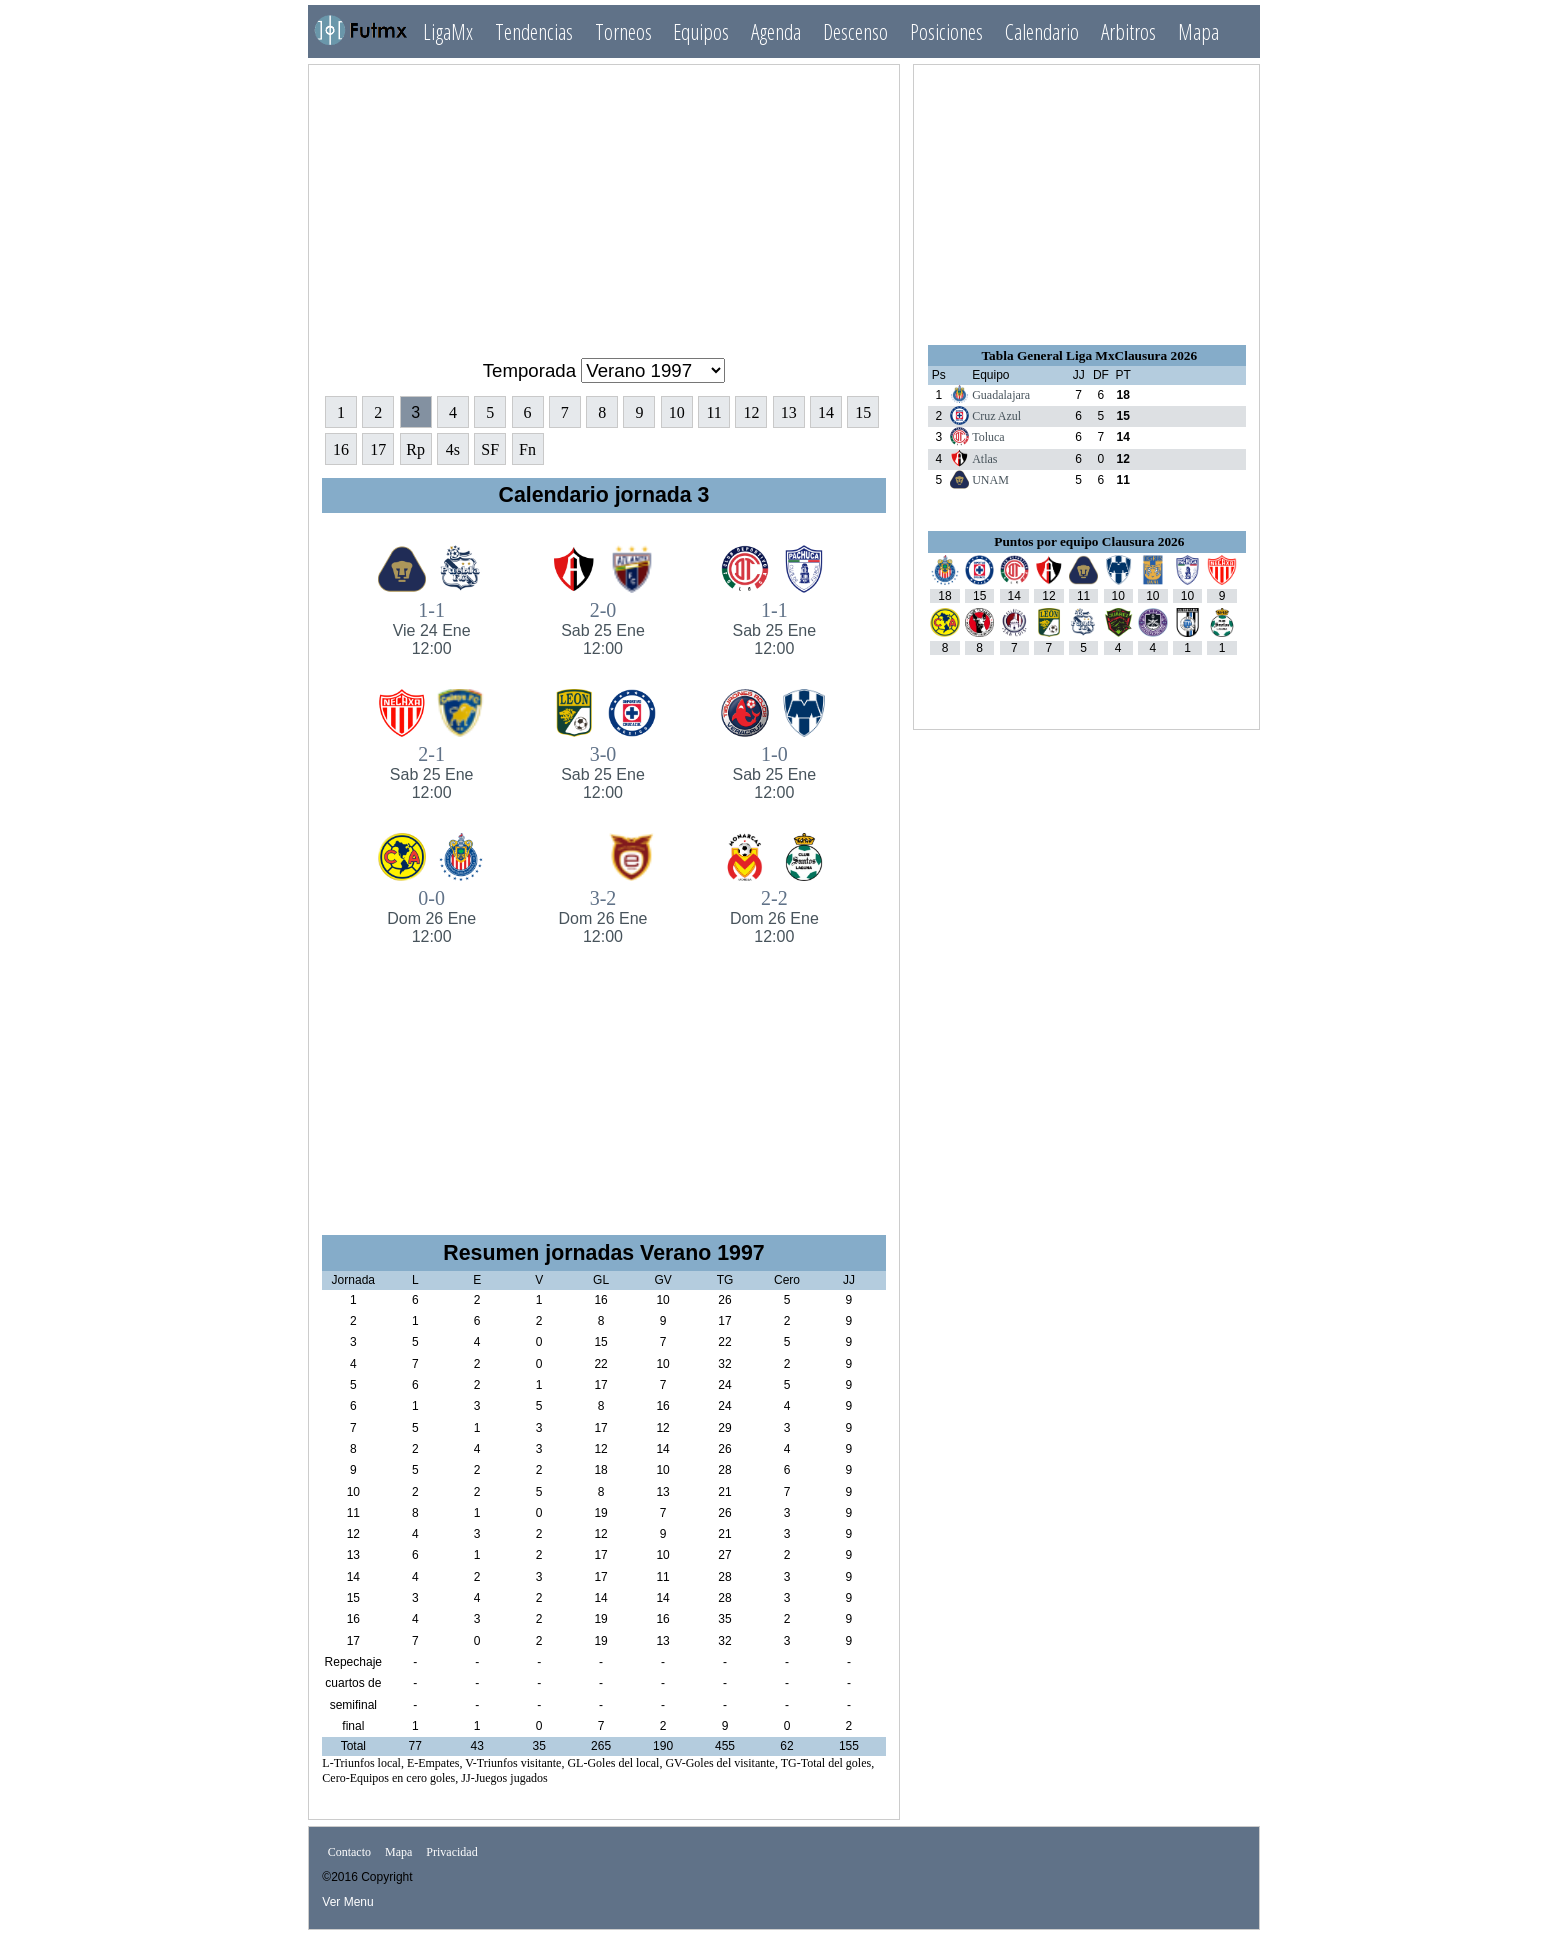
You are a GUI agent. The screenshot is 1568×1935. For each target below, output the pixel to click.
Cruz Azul (996, 416)
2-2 (774, 916)
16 (341, 449)
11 (713, 412)
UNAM (990, 480)
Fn (527, 449)
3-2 (602, 916)
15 (863, 412)
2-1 (431, 772)
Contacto (349, 1853)
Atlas (984, 459)
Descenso (855, 31)
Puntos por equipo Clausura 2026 (1089, 541)
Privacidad (451, 1853)
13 (789, 412)
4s (453, 449)
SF (490, 449)
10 (677, 412)
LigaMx (448, 31)
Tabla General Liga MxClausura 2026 (1089, 355)
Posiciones (946, 31)
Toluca (988, 437)
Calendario (1042, 31)
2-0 (602, 628)
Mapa (1198, 31)
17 (378, 449)
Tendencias (534, 31)
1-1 (431, 628)
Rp (415, 449)
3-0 (602, 772)
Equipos (701, 31)
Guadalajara (1001, 395)
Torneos (623, 31)
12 (751, 412)
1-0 (774, 772)
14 (826, 412)
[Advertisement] (604, 203)
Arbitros (1128, 31)
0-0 (431, 916)
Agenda (776, 31)
